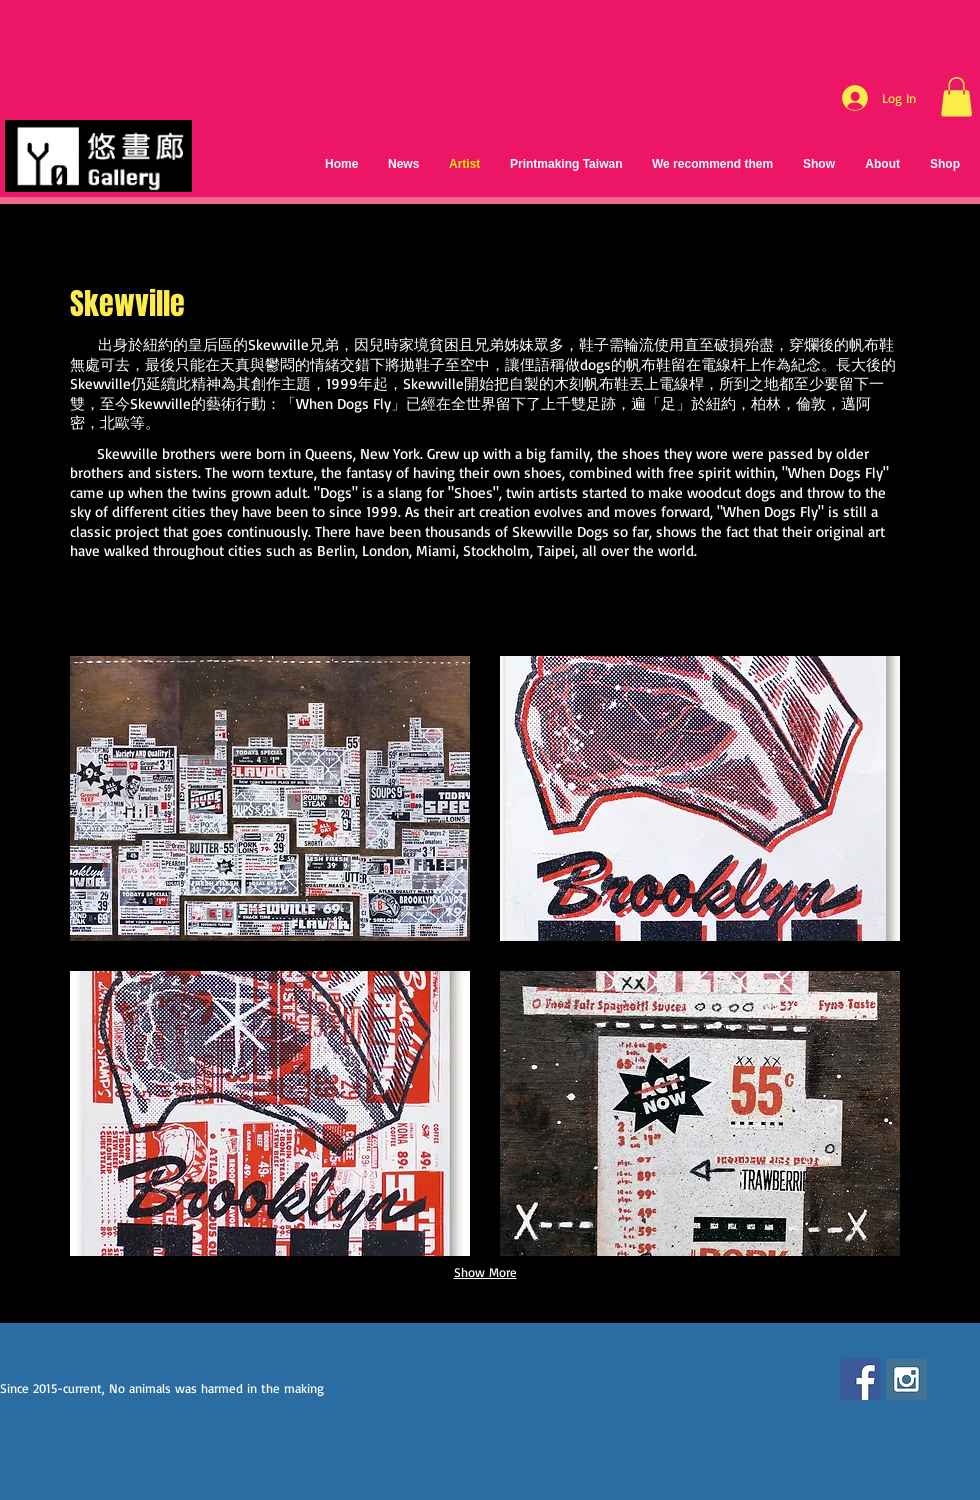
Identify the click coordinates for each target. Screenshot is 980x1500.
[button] (956, 96)
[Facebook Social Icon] (860, 1379)
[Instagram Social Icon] (906, 1379)
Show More (485, 1272)
